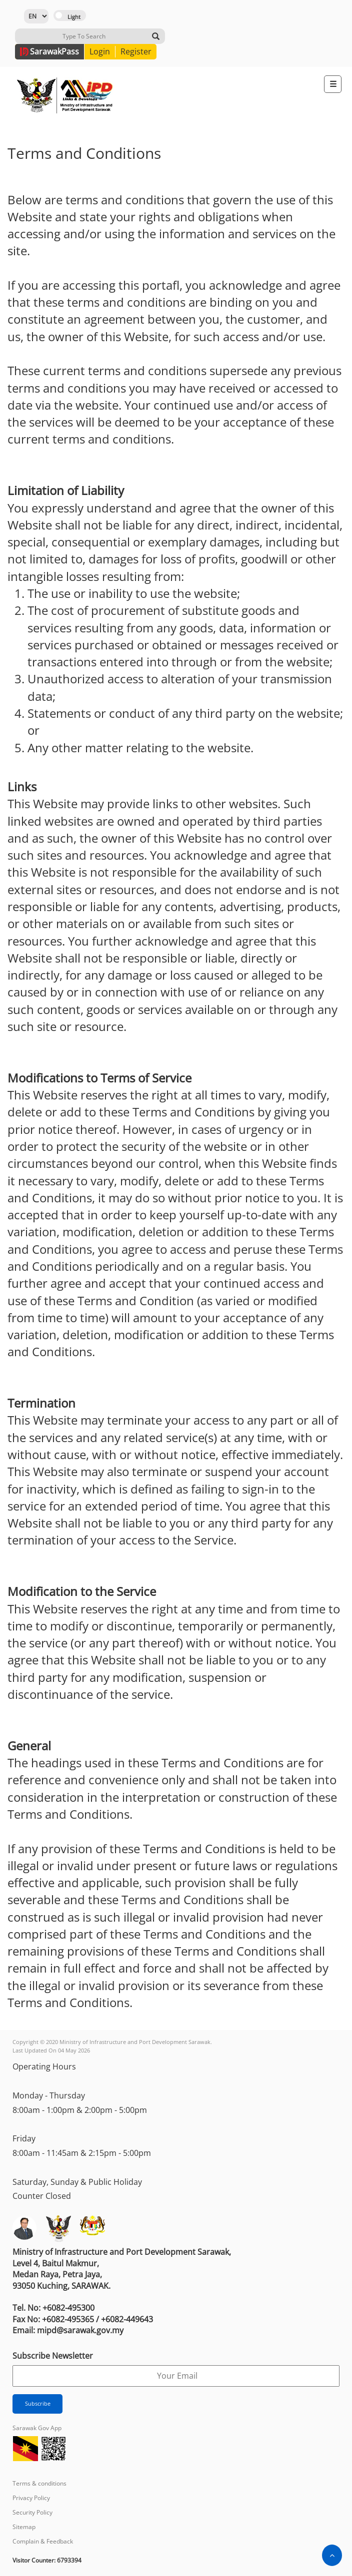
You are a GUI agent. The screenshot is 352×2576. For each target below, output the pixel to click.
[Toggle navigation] (333, 84)
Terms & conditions (39, 2483)
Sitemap (24, 2527)
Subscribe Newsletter (52, 2355)
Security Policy (32, 2512)
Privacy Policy (31, 2498)
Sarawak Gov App (37, 2428)
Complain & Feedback (42, 2541)
